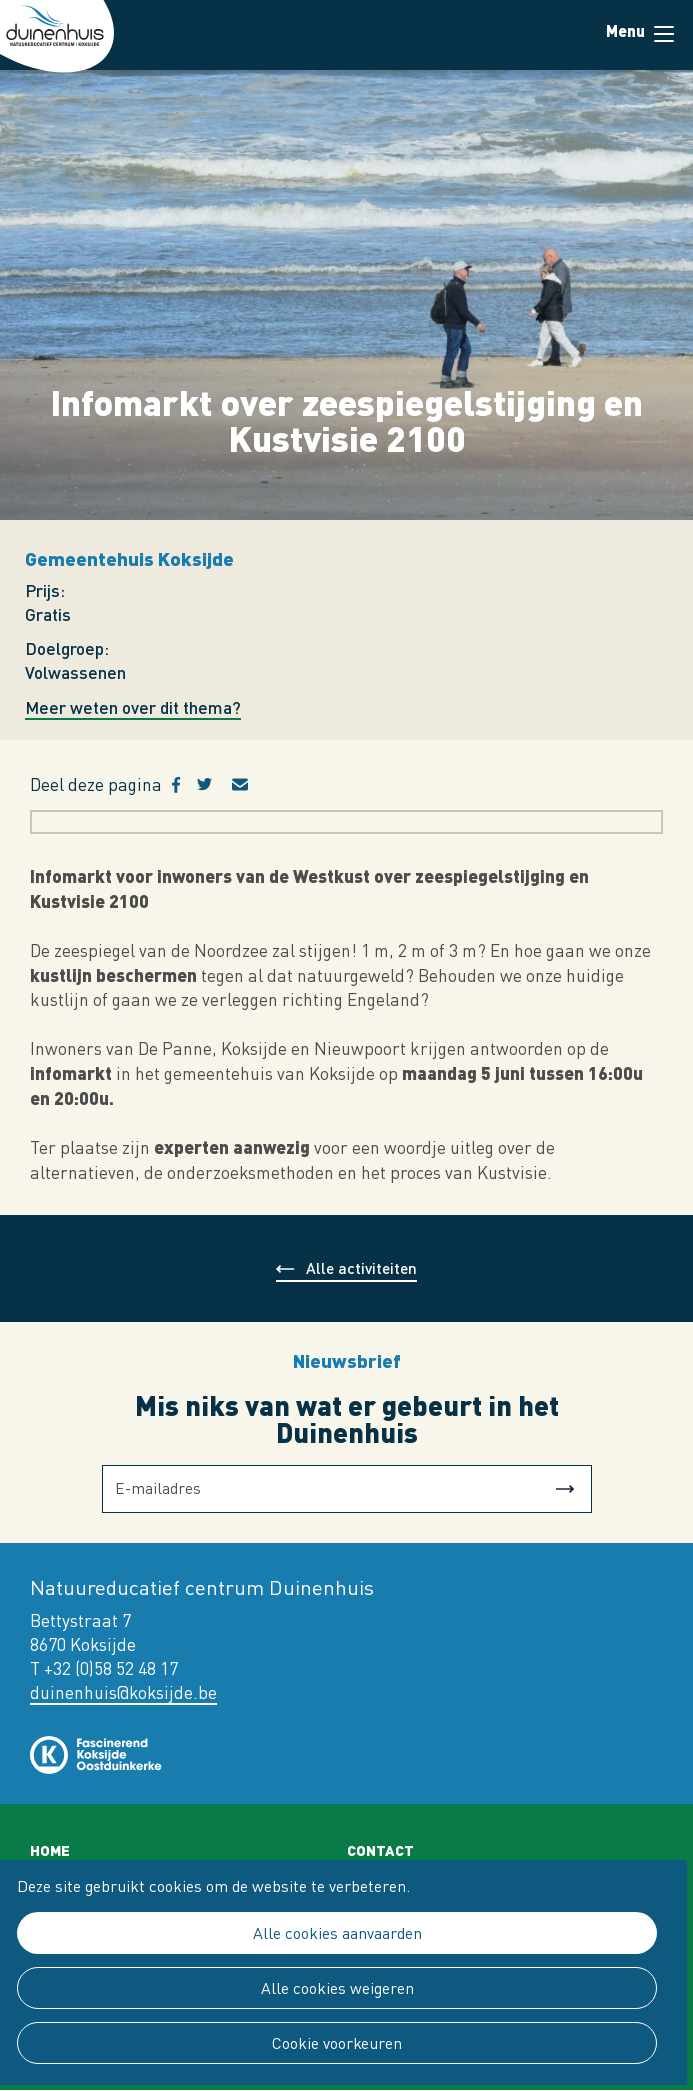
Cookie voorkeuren (337, 2043)
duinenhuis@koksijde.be (123, 1692)
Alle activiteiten (361, 1267)
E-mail (252, 785)
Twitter (214, 785)
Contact (380, 1850)
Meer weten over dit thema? (133, 707)
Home (50, 1850)
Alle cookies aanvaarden (337, 1933)
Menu (664, 34)
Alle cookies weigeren (337, 1988)
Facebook (184, 785)
